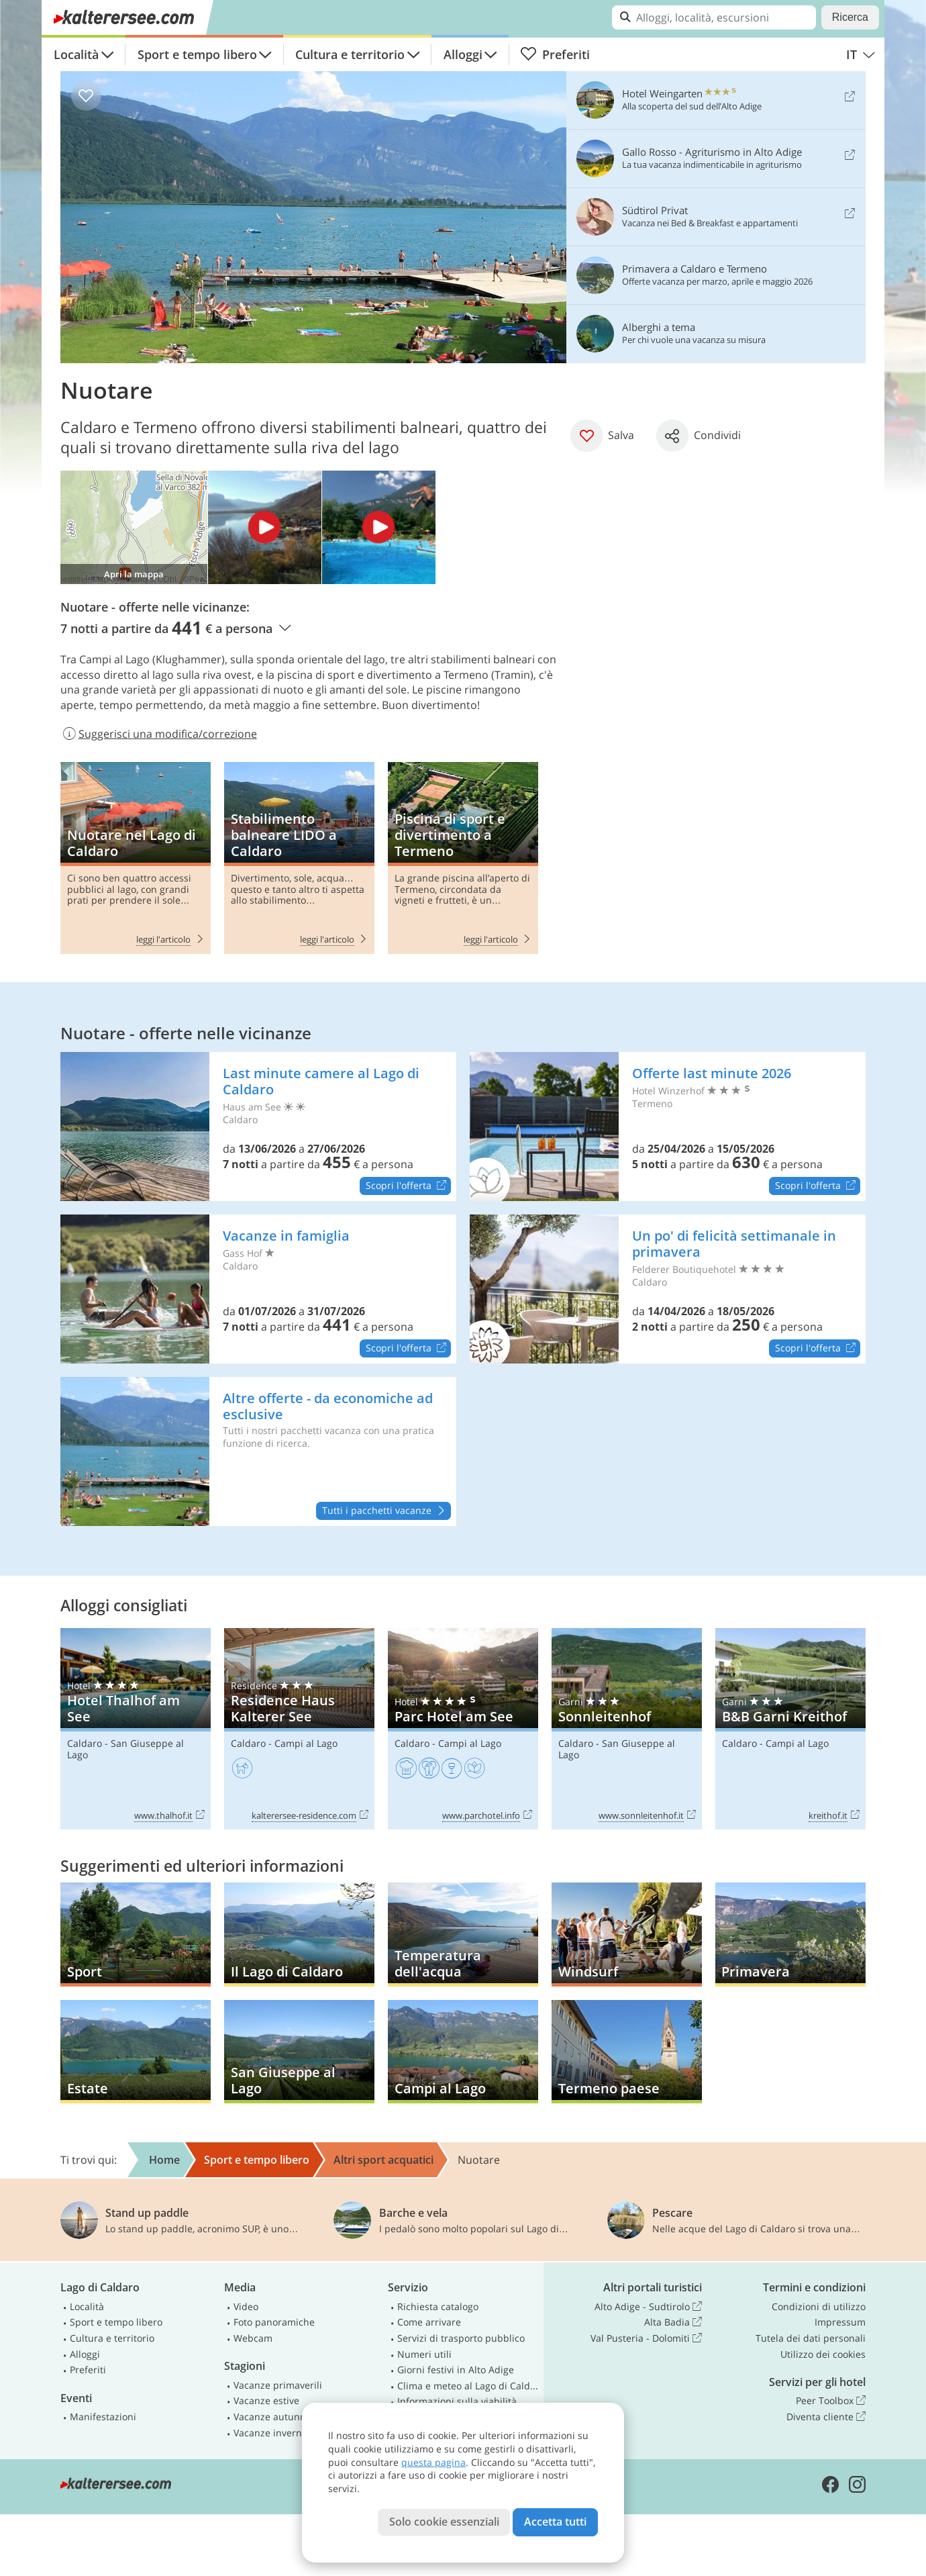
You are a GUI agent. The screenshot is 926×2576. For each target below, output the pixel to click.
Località (76, 54)
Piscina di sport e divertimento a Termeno (463, 858)
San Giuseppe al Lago (125, 1749)
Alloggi (463, 54)
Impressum (840, 2322)
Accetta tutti (555, 2521)
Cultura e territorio (350, 54)
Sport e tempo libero (197, 54)
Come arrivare (429, 2322)
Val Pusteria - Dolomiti (646, 2338)
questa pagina (433, 2462)
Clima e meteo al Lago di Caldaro (467, 2385)
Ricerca (850, 17)
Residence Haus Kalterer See (299, 1729)
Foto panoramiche (274, 2322)
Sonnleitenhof (627, 1729)
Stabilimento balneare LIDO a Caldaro (299, 858)
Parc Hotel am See (463, 1729)
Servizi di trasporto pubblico (461, 2338)
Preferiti (555, 54)
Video (246, 2306)
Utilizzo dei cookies (823, 2354)
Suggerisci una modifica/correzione (158, 733)
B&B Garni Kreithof (790, 1729)
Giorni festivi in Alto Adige (455, 2369)
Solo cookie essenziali (444, 2521)
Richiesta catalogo (437, 2306)
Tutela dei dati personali (811, 2338)
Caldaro (84, 1743)
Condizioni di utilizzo (819, 2306)
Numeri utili (424, 2354)
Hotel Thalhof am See (135, 1729)
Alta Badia (673, 2322)
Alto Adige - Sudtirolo (648, 2306)
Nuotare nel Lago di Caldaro (135, 858)
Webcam (253, 2338)
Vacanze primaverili (278, 2385)
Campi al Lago (306, 1743)
